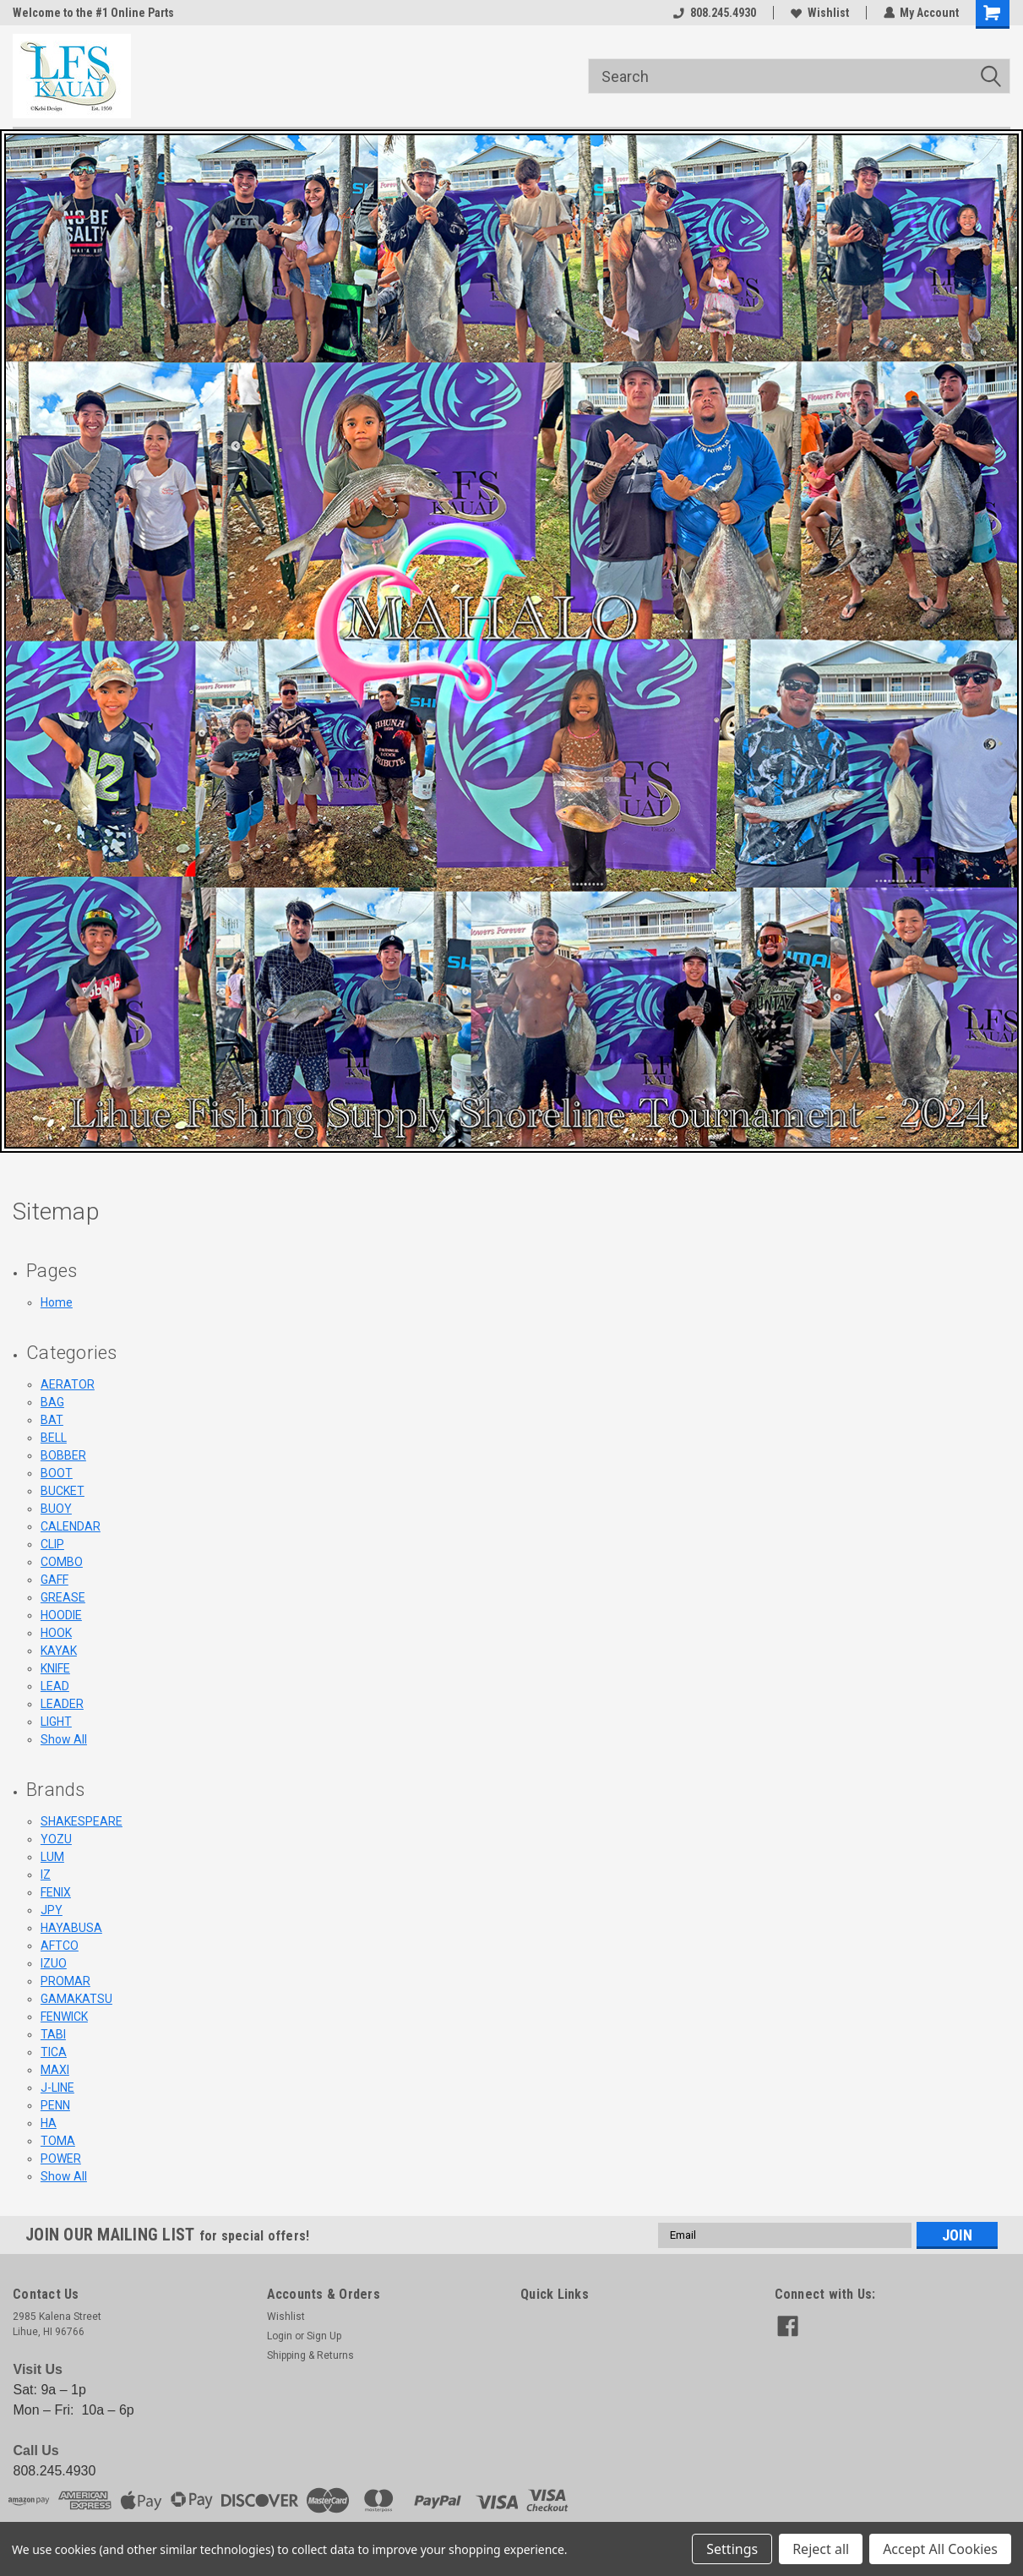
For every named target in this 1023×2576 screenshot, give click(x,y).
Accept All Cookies (940, 2549)
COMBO (62, 1562)
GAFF (54, 1579)
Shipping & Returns (310, 2355)
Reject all (820, 2549)
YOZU (56, 1839)
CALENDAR (71, 1526)
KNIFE (55, 1668)
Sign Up (324, 2336)
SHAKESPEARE (81, 1821)
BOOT (57, 1473)
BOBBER (63, 1455)
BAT (52, 1420)
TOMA (58, 2141)
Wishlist (819, 12)
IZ (46, 1874)
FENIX (56, 1892)
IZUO (54, 1963)
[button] (511, 641)
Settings (732, 2549)
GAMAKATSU (76, 1999)
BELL (54, 1437)
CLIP (52, 1544)
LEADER (62, 1704)
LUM (52, 1857)
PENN (55, 2105)
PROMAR (65, 1981)
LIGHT (56, 1721)
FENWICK (64, 2016)
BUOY (56, 1508)
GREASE (63, 1597)
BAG (52, 1402)
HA (49, 2123)
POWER (61, 2158)
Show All (64, 1739)
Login (279, 2336)
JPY (52, 1910)
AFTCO (60, 1945)
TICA (54, 2052)
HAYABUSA (71, 1928)
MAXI (55, 2070)
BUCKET (62, 1491)
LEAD (55, 1686)
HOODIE (61, 1615)
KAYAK (59, 1650)
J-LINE (57, 2087)
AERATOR (68, 1384)
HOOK (56, 1633)
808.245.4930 (713, 12)
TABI (53, 2034)
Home (57, 1302)
